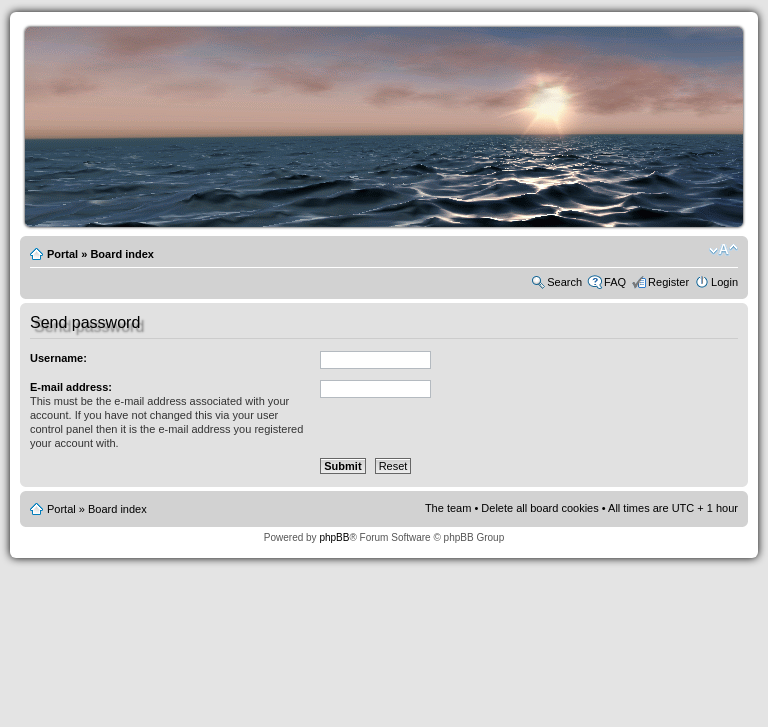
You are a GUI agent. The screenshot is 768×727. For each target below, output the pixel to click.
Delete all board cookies (539, 508)
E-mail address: (71, 387)
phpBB (334, 537)
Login (724, 282)
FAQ (615, 282)
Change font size (723, 250)
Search (564, 282)
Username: (58, 358)
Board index (122, 254)
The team (448, 508)
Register (668, 282)
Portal (62, 254)
